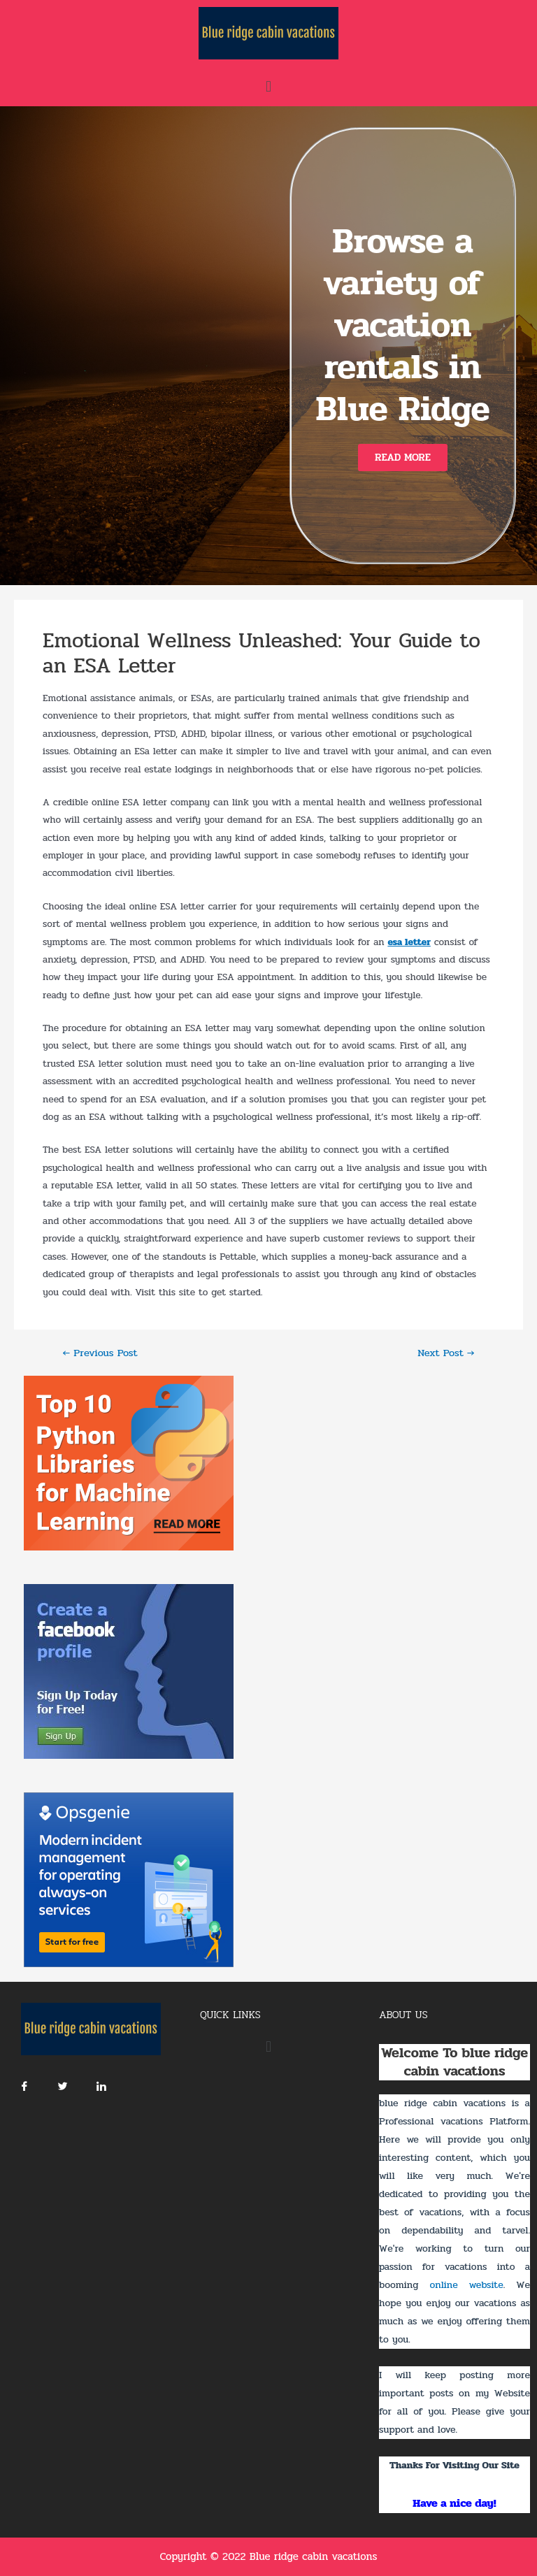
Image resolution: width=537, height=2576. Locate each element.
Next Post (445, 1353)
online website (466, 2285)
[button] (403, 457)
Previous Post (99, 1353)
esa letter (408, 942)
